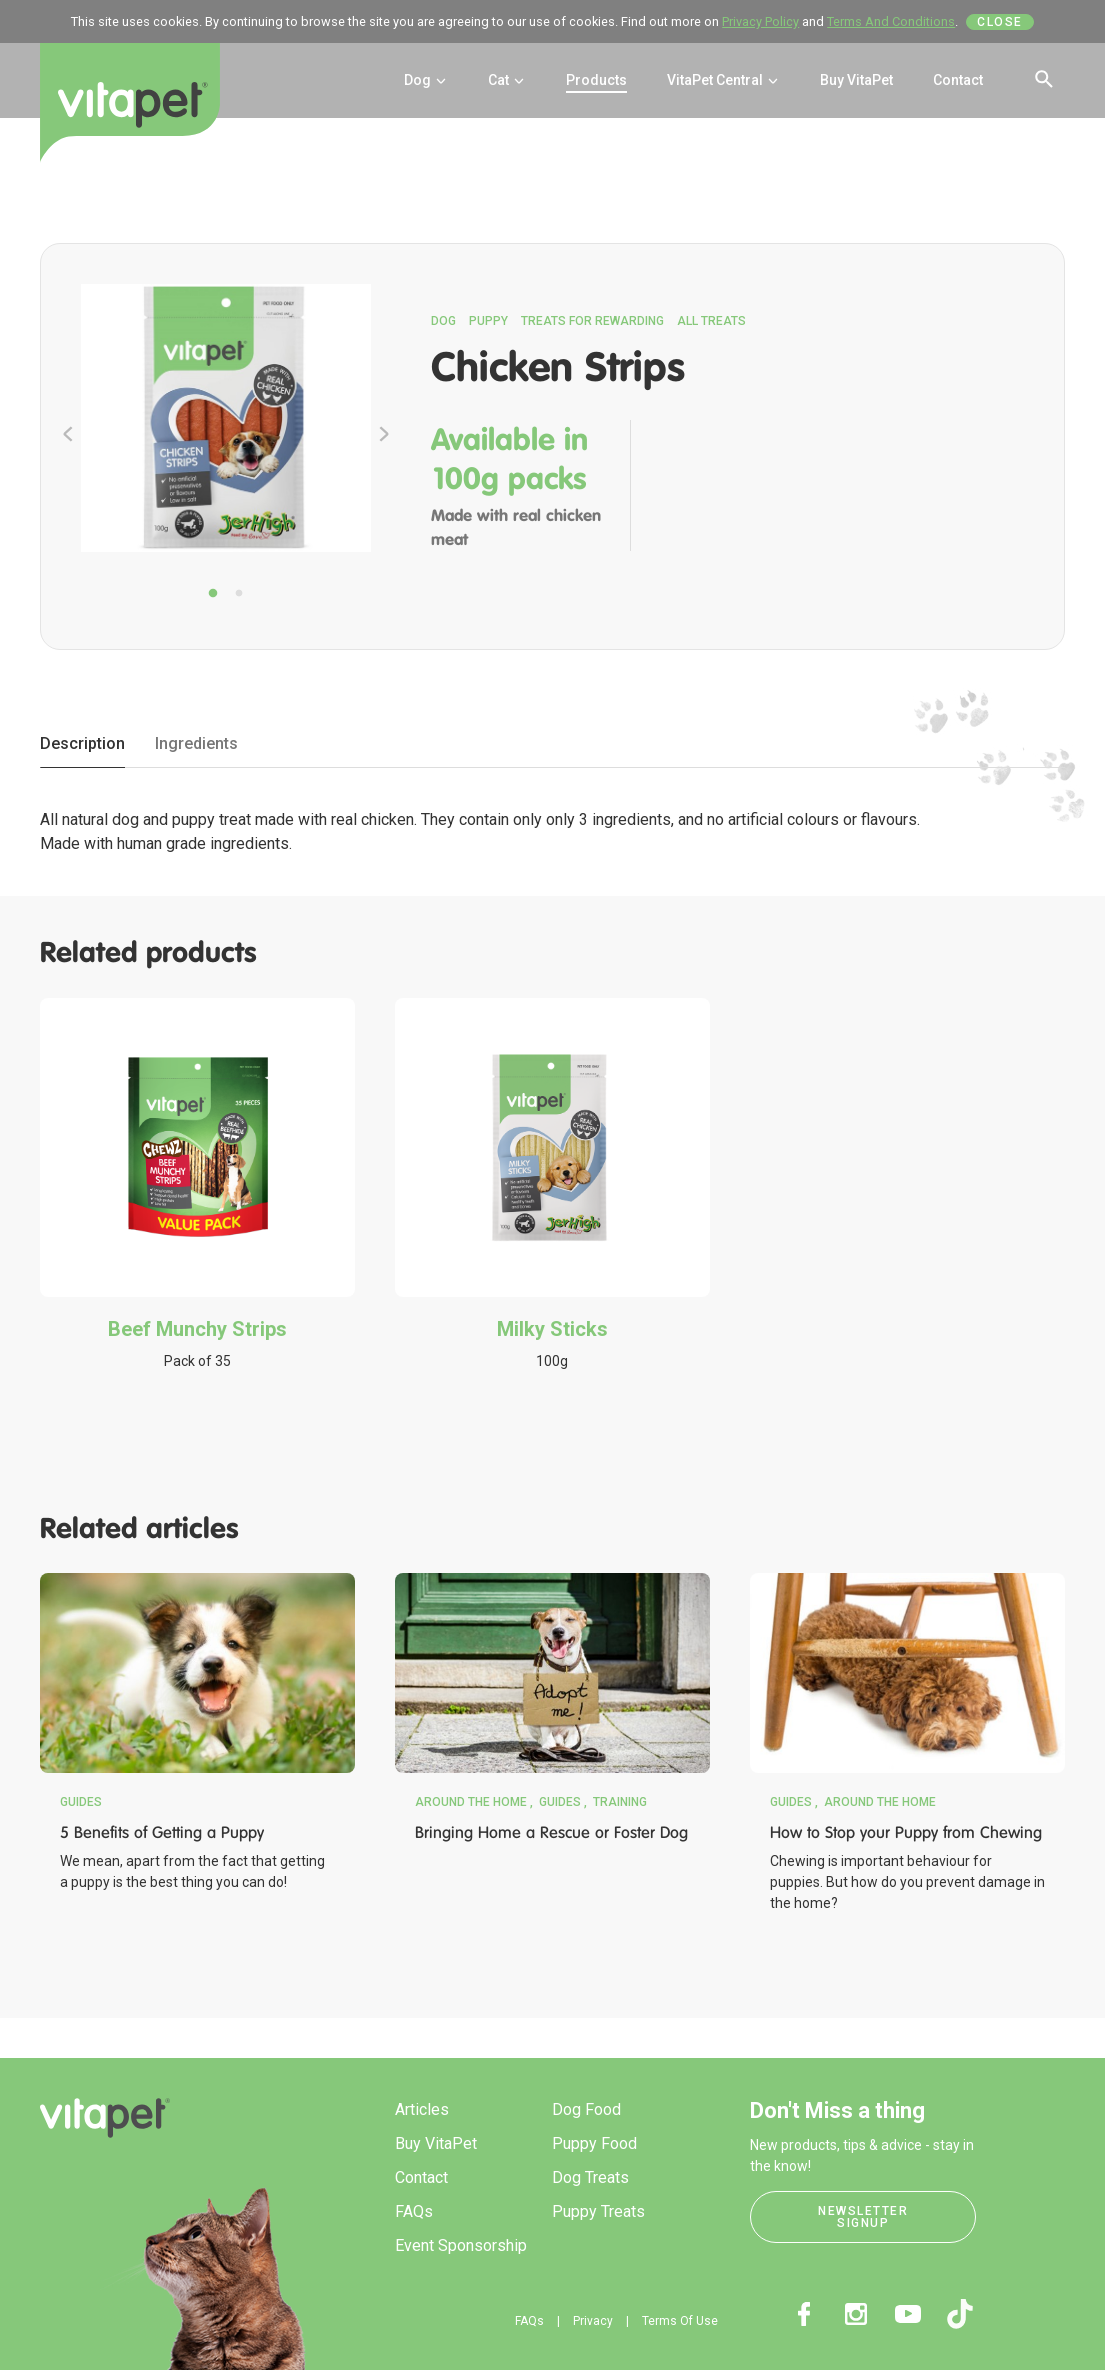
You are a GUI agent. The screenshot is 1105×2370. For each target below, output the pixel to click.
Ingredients (196, 743)
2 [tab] (239, 594)
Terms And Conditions (891, 21)
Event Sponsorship (461, 2245)
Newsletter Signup (863, 2217)
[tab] (82, 745)
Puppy (488, 321)
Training (620, 1802)
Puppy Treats (598, 2211)
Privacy (593, 2321)
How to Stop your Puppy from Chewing (906, 1832)
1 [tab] (213, 594)
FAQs (414, 2211)
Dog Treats (590, 2177)
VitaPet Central (723, 80)
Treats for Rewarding (592, 321)
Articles (422, 2109)
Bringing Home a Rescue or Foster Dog (551, 1832)
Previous (68, 434)
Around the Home (471, 1802)
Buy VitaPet (856, 80)
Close (1000, 22)
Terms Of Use (680, 2321)
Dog (426, 80)
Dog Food (586, 2109)
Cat (507, 80)
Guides (81, 1802)
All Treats (711, 321)
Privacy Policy (760, 21)
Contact (958, 80)
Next (384, 434)
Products (596, 80)
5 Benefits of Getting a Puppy (162, 1832)
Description (82, 743)
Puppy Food (594, 2143)
